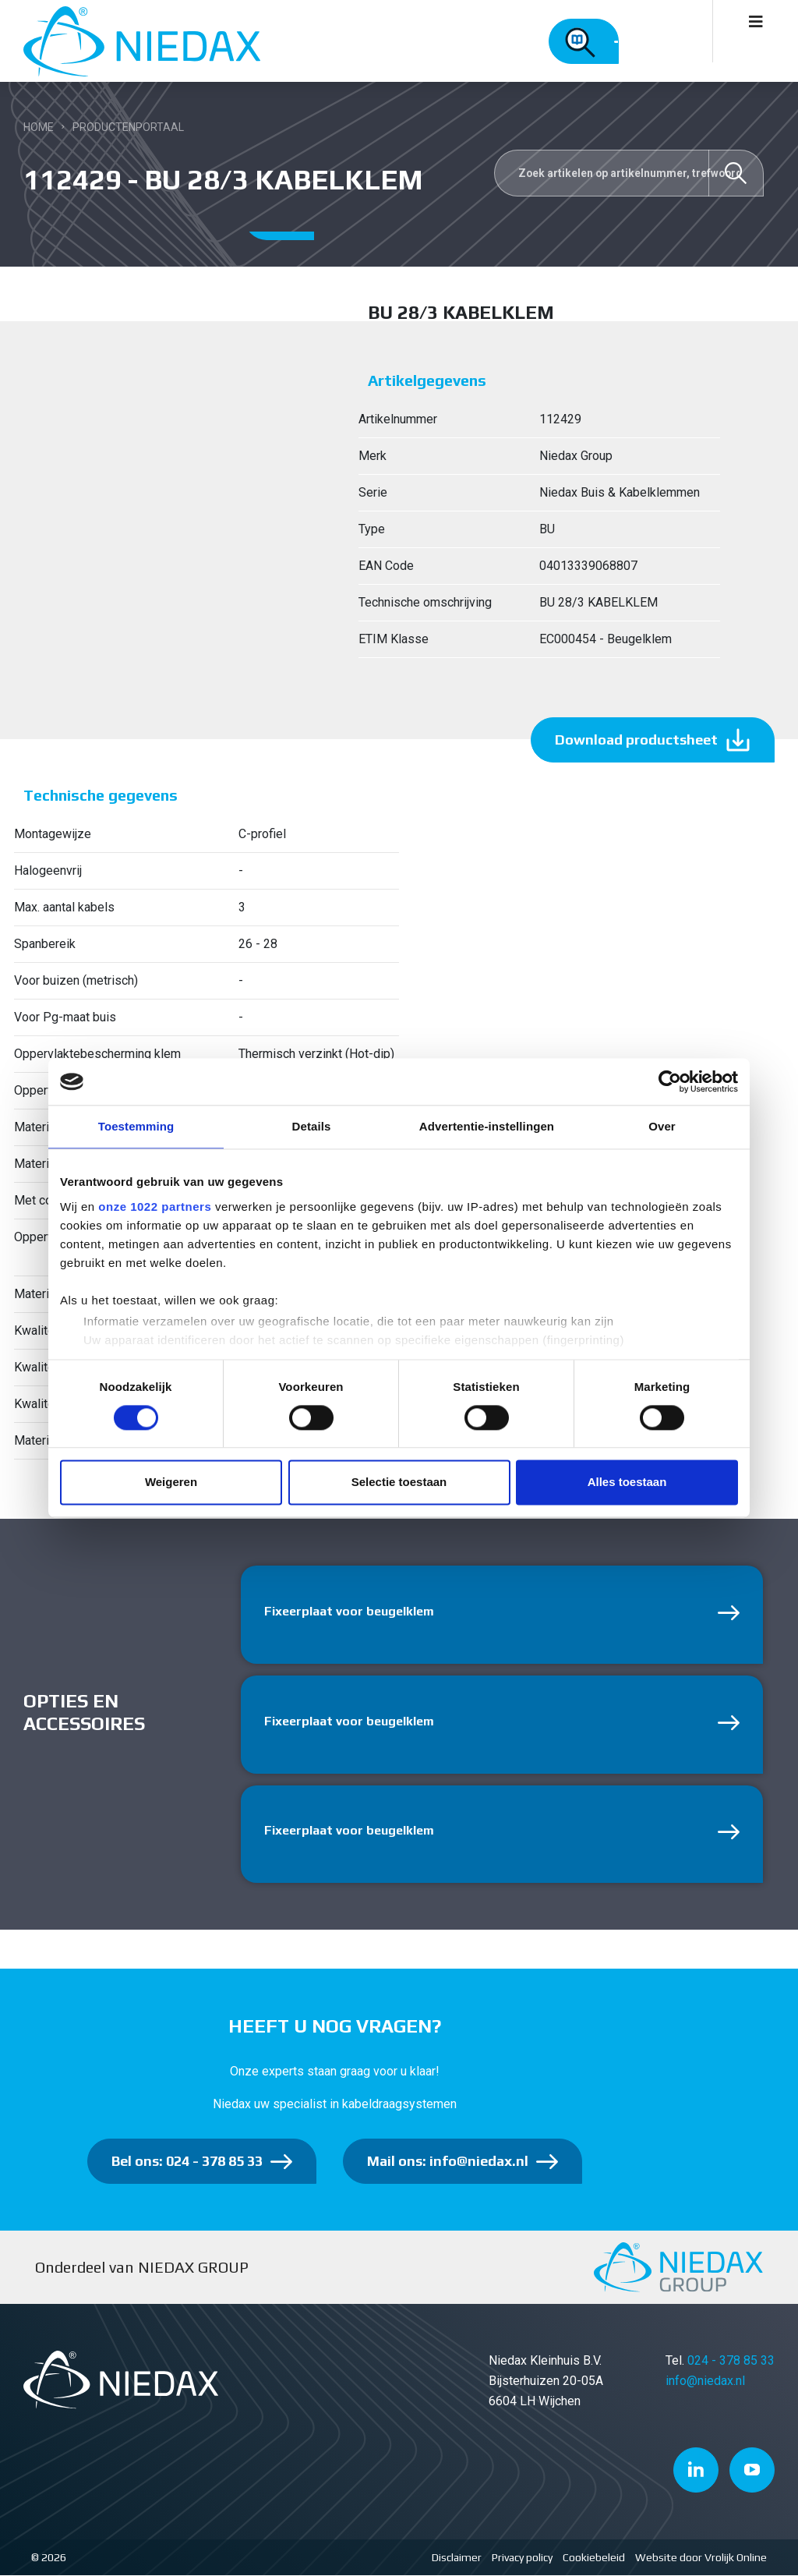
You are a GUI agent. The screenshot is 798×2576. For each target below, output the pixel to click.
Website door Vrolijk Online (701, 2558)
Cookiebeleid (594, 2558)
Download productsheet (636, 739)
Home (38, 127)
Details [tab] (311, 1126)
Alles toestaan (627, 1482)
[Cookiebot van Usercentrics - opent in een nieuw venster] (670, 1081)
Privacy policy (522, 2558)
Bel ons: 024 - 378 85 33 (187, 2161)
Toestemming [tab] (136, 1126)
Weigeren (171, 1482)
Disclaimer (457, 2558)
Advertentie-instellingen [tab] (486, 1126)
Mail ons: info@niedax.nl (447, 2161)
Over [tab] (662, 1126)
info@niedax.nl (705, 2381)
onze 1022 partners (154, 1206)
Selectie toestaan (399, 1482)
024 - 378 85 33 (731, 2361)
